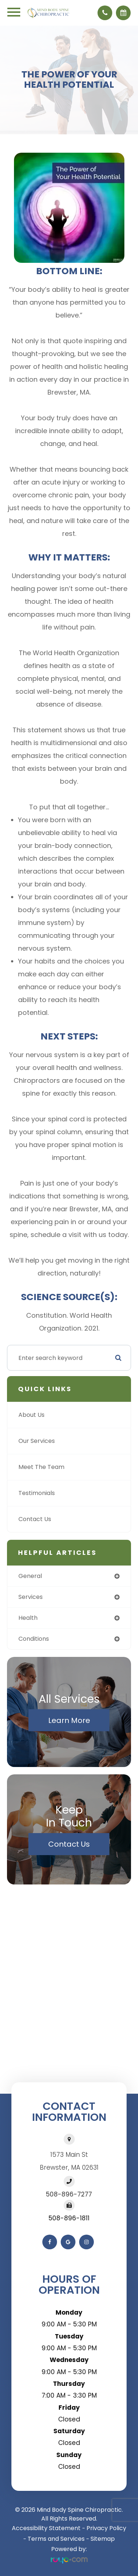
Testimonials (36, 1493)
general (30, 1576)
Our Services (36, 1441)
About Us (31, 1415)
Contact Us (34, 1519)
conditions (33, 1639)
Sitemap (103, 2539)
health (28, 1618)
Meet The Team (41, 1467)
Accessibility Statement (46, 2528)
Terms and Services (56, 2539)
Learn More (69, 1720)
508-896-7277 (69, 2194)
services (30, 1597)
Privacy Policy (106, 2528)
